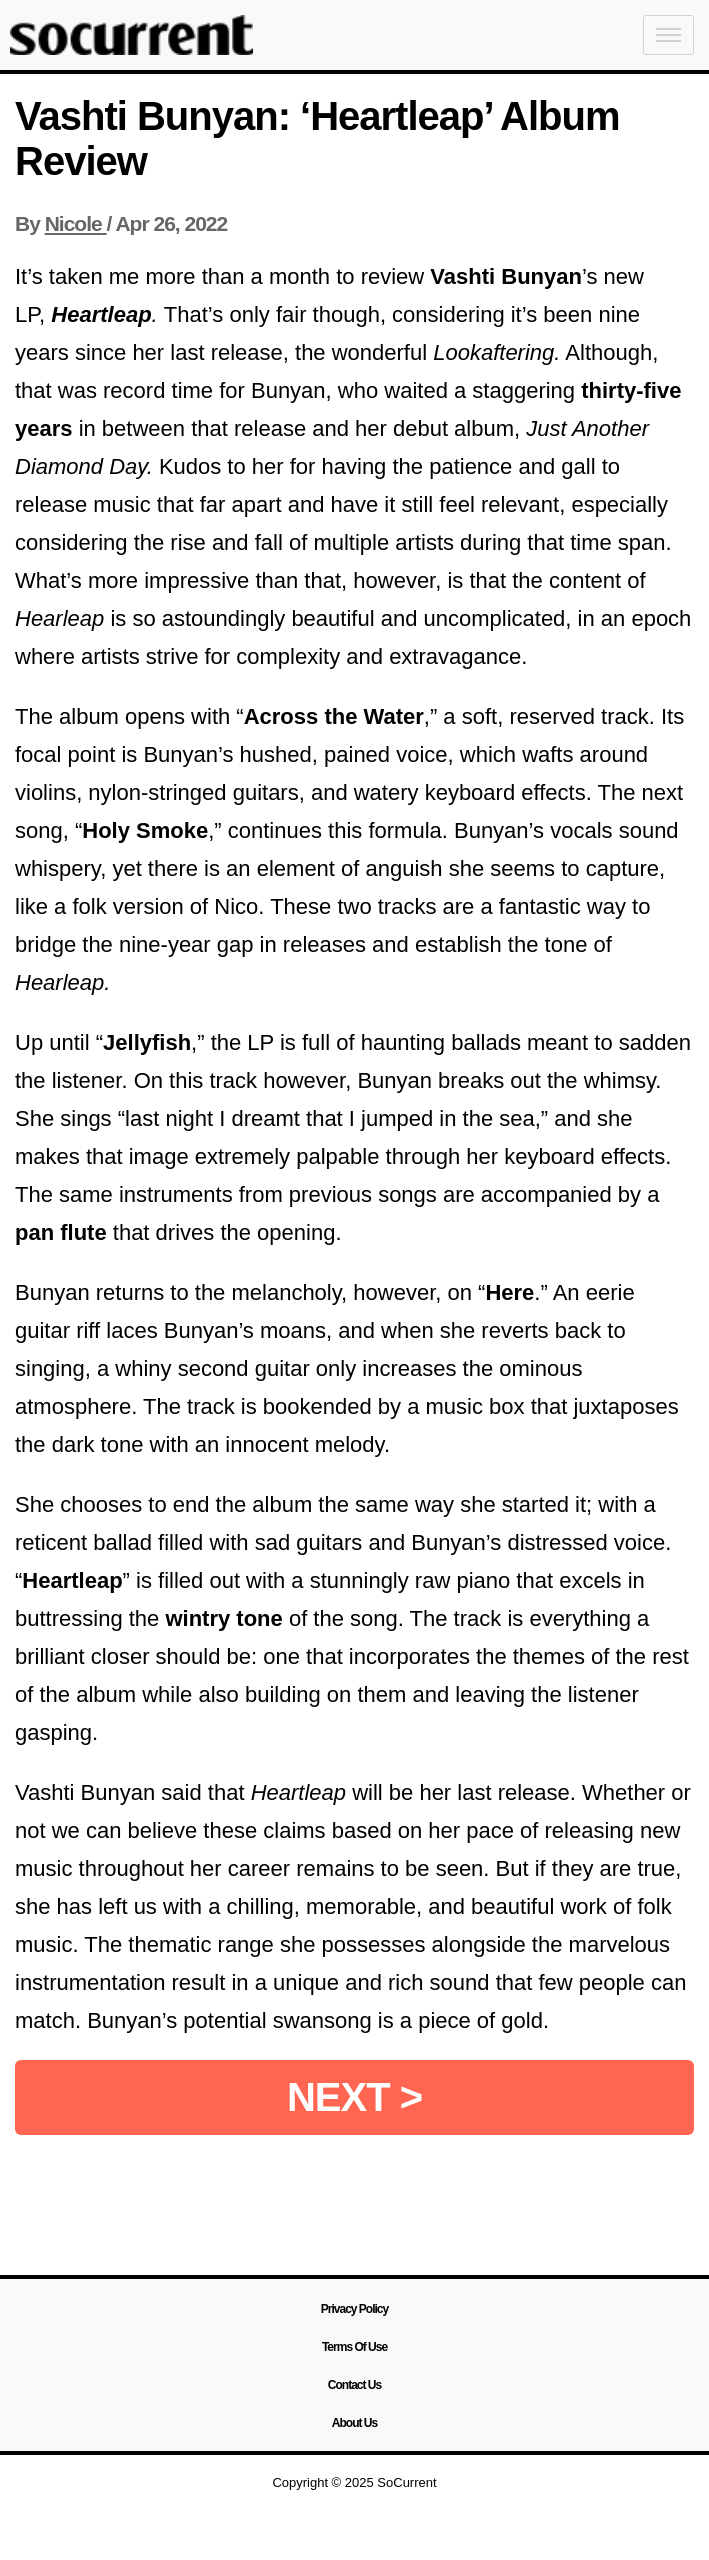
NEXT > (354, 2097)
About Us (354, 2423)
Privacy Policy (354, 2309)
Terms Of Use (354, 2347)
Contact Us (354, 2385)
